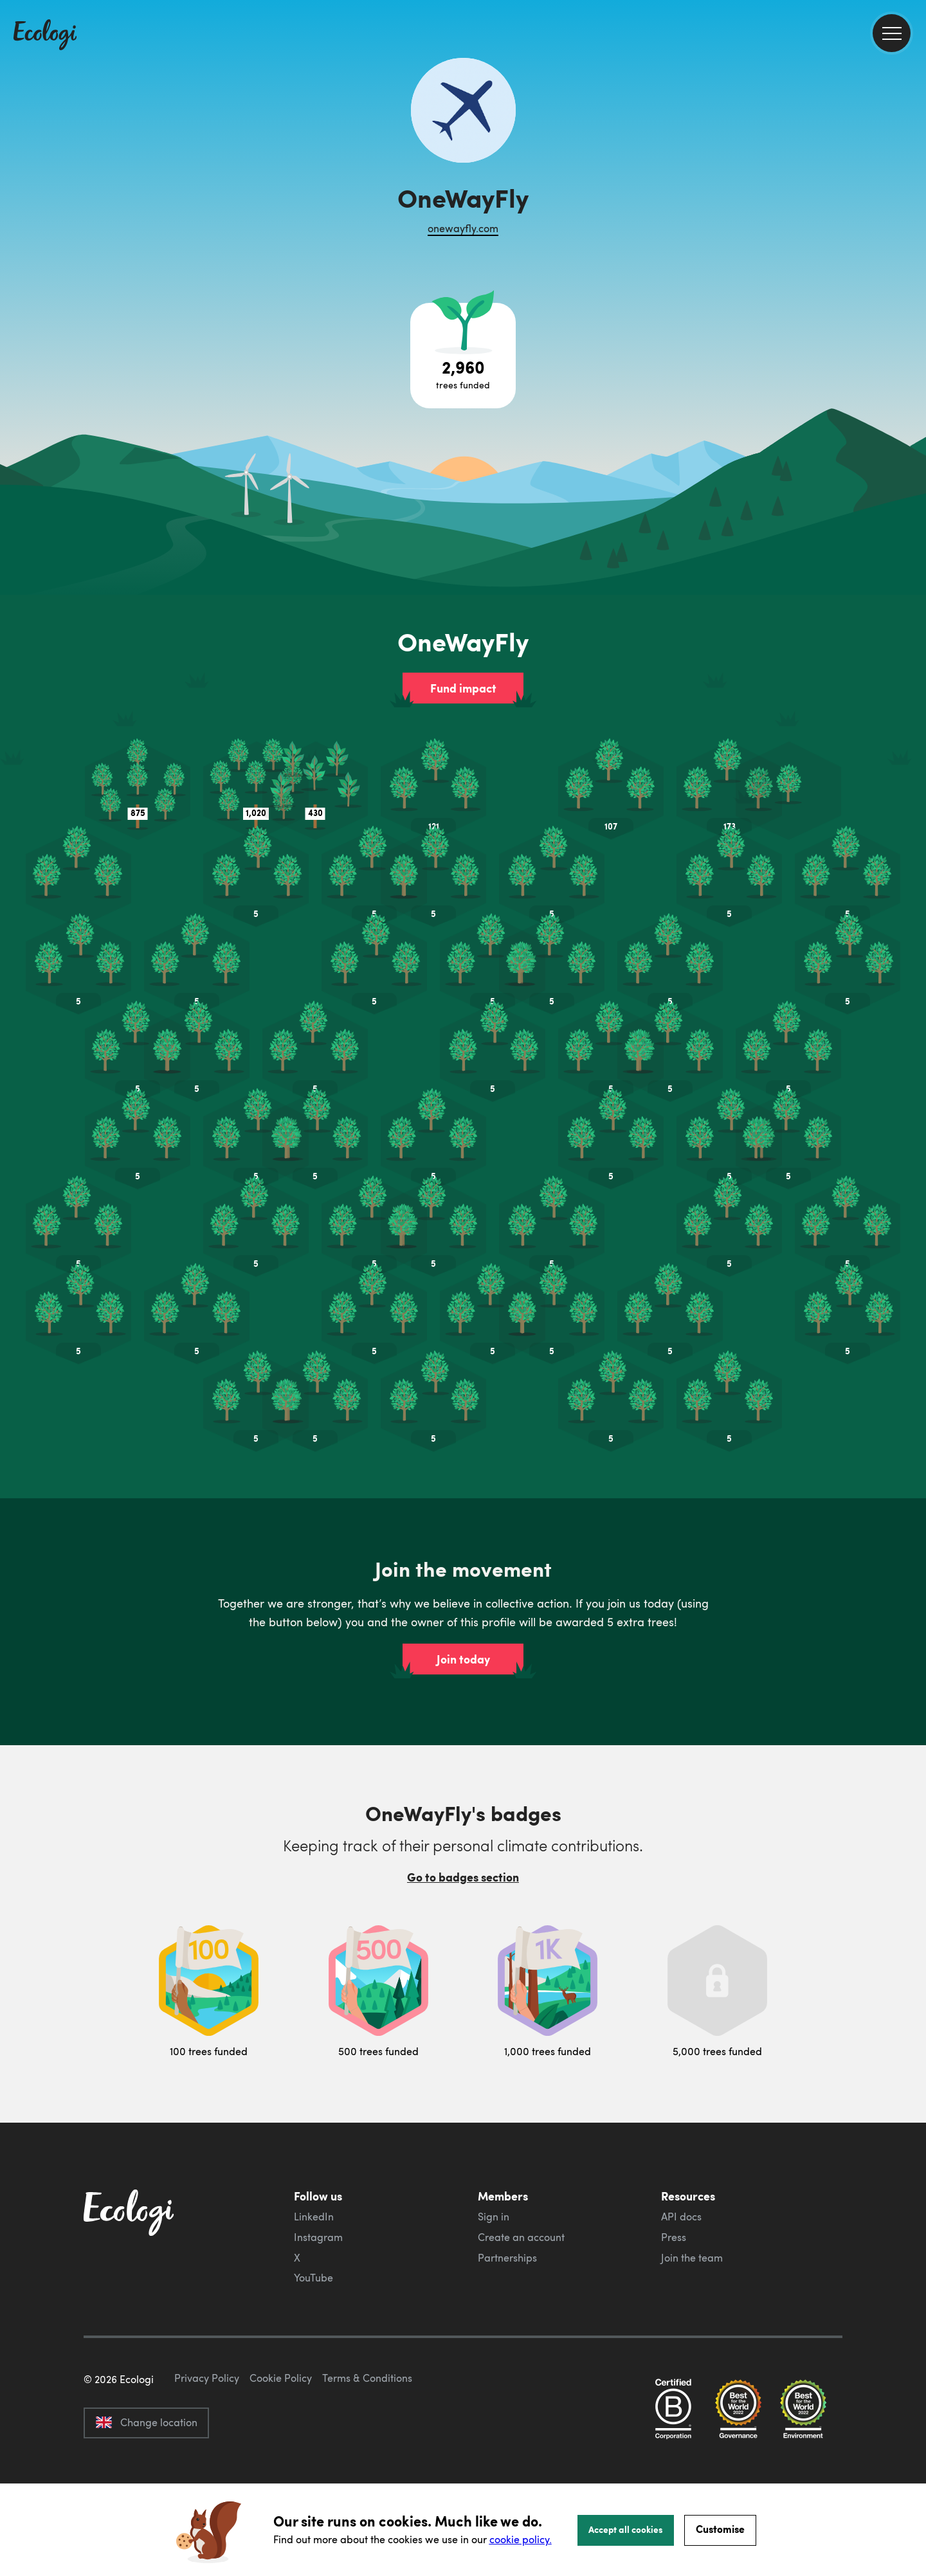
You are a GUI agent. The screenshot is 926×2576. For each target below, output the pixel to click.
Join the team (692, 2257)
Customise (720, 2528)
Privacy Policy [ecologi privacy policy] (206, 2438)
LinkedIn (314, 2216)
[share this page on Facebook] (911, 183)
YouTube (313, 2277)
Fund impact (463, 688)
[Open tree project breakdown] (463, 355)
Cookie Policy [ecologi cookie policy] (281, 2438)
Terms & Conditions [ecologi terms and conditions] (367, 2438)
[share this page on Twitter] (911, 210)
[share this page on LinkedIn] (911, 237)
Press (673, 2237)
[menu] (892, 33)
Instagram (318, 2237)
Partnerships (507, 2257)
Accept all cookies (625, 2529)
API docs (681, 2216)
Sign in (493, 2216)
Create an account (521, 2237)
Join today (463, 1659)
